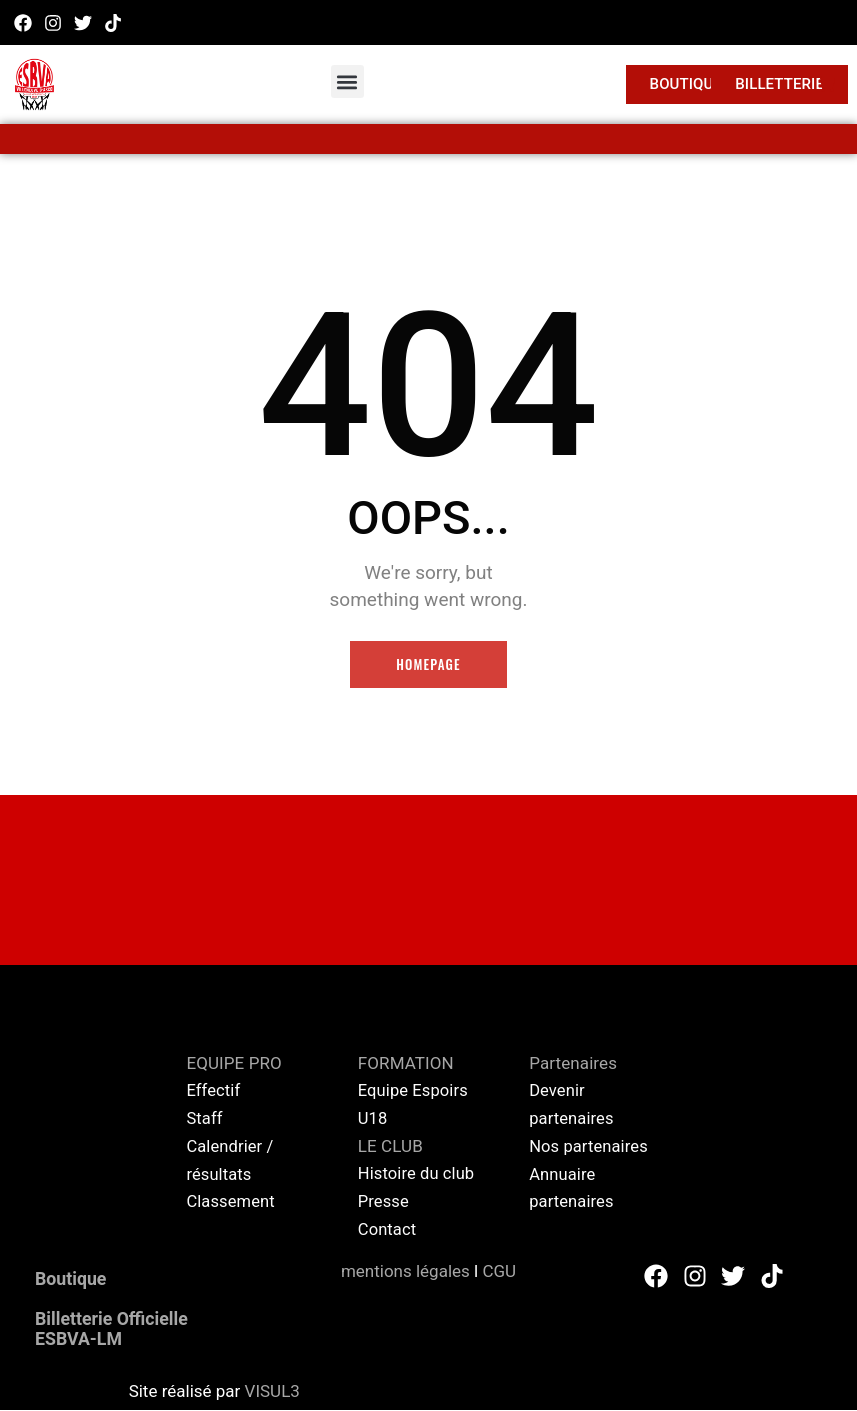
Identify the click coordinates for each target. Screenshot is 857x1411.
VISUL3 (272, 1392)
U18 (373, 1120)
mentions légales (405, 1271)
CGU (499, 1271)
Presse (384, 1202)
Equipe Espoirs (414, 1092)
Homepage (428, 665)
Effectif (216, 1092)
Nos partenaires (590, 1147)
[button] (347, 81)
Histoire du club (418, 1175)
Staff (204, 1120)
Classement (231, 1202)
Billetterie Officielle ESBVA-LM (125, 1329)
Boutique (77, 1279)
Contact (388, 1230)
